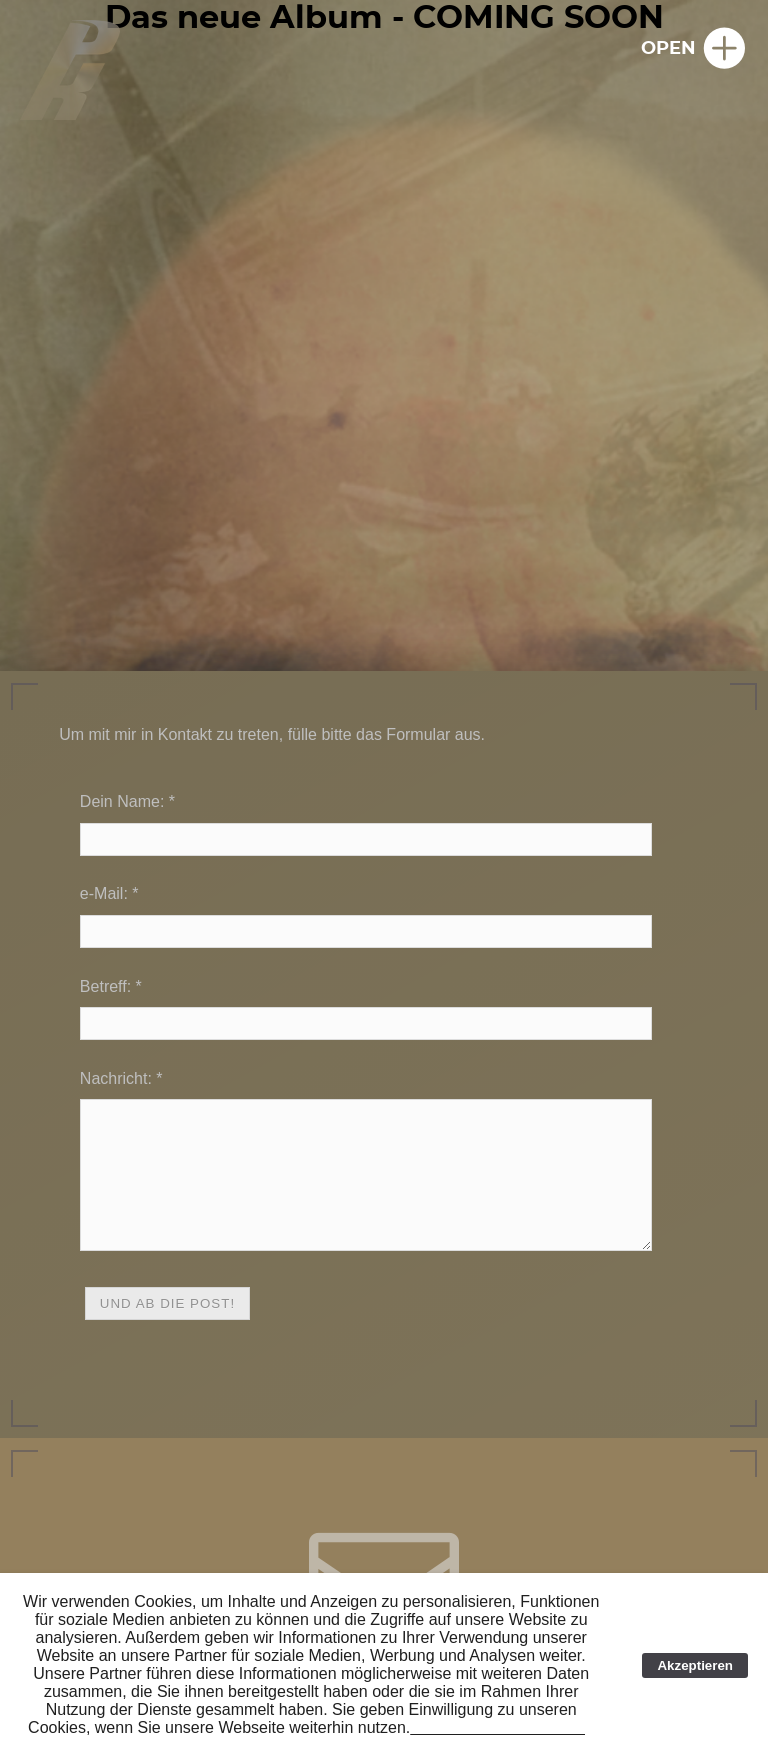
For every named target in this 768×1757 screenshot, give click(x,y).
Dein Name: (122, 801)
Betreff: (105, 986)
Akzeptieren (695, 1665)
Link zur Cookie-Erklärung (502, 1727)
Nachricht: (116, 1078)
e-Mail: (104, 893)
